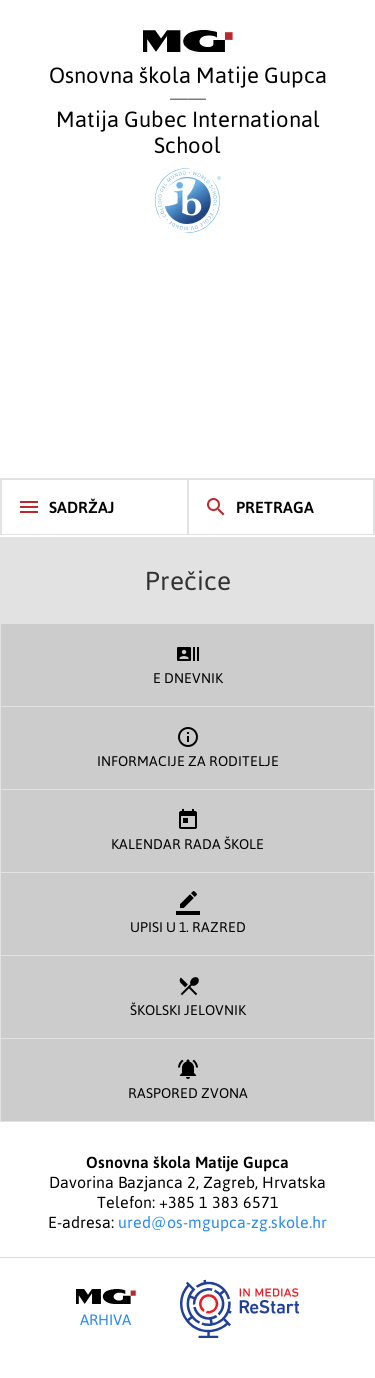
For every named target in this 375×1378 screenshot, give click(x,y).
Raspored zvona (187, 1077)
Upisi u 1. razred (187, 911)
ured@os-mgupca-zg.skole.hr (222, 1222)
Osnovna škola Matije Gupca (188, 59)
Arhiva (106, 1308)
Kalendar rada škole (187, 828)
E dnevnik (187, 662)
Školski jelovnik (187, 994)
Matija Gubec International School (188, 169)
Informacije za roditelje (187, 745)
